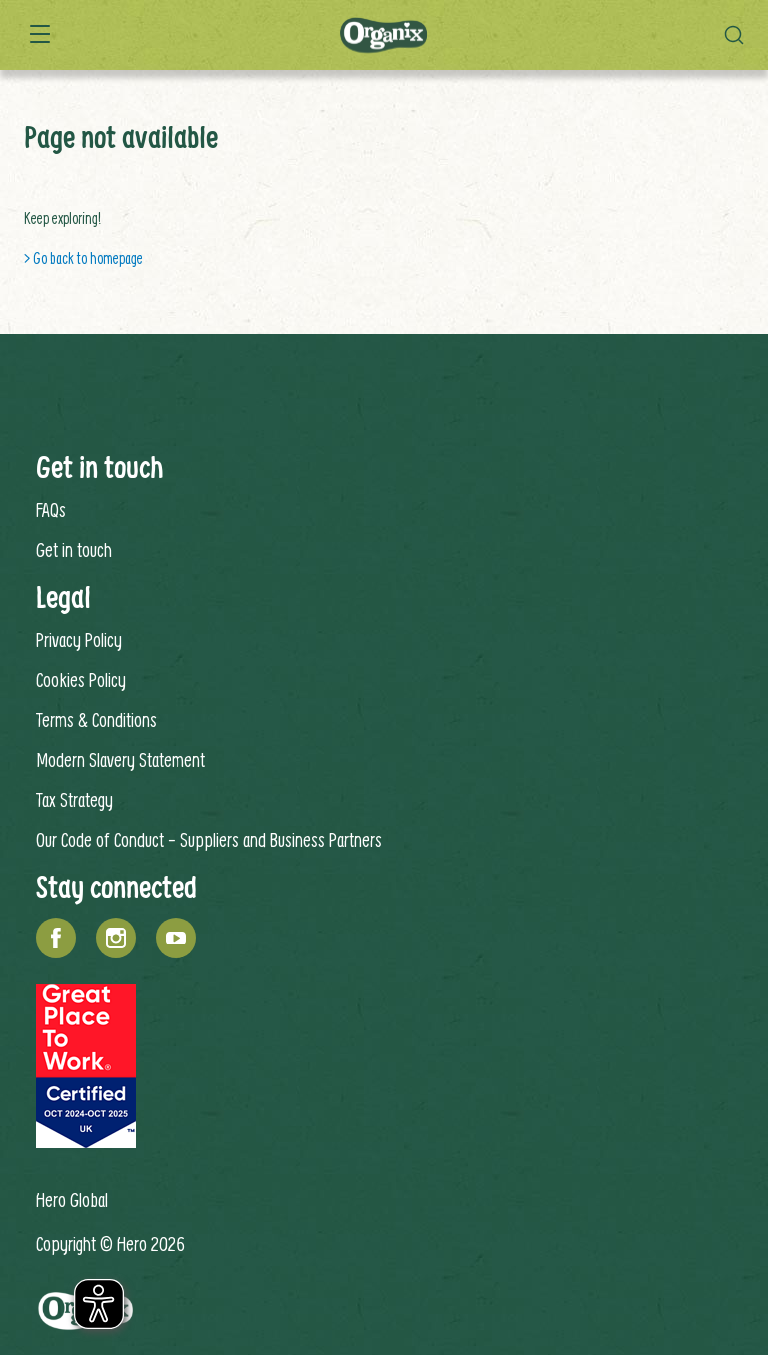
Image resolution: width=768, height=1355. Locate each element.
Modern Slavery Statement (120, 759)
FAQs (51, 509)
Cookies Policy (81, 679)
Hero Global (72, 1200)
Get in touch (74, 549)
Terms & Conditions (96, 719)
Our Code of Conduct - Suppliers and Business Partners (209, 839)
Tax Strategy (74, 799)
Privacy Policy (79, 639)
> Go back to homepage (83, 258)
